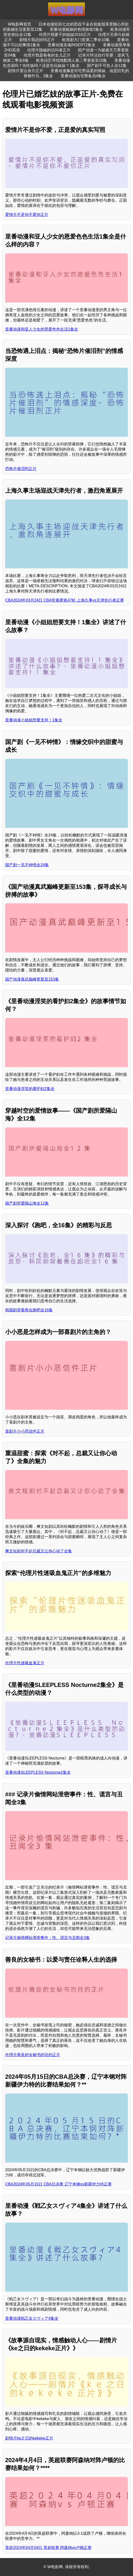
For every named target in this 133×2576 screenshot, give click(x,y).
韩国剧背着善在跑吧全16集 (29, 1310)
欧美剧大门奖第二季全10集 (86, 40)
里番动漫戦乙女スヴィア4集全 (31, 2318)
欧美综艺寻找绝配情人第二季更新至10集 (71, 60)
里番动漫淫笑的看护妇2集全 (29, 1089)
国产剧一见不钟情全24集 (27, 865)
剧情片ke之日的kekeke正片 (29, 2438)
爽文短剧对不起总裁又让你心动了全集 (38, 1551)
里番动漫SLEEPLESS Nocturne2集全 (38, 1772)
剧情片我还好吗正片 (37, 40)
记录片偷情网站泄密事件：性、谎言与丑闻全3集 (47, 1938)
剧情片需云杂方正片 (25, 71)
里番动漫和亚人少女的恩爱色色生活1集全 (41, 329)
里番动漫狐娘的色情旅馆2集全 (76, 29)
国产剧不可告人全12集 (107, 65)
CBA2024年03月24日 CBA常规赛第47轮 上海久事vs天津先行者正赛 (64, 600)
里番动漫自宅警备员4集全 (83, 76)
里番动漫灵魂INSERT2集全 (71, 45)
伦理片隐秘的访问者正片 (48, 50)
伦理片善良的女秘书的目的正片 (32, 2055)
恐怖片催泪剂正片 (21, 469)
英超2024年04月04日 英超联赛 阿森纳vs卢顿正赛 (48, 2548)
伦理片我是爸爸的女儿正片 (47, 55)
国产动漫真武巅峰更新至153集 (32, 979)
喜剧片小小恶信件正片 (24, 1431)
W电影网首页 (19, 24)
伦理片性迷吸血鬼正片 (24, 1663)
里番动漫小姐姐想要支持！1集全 (33, 720)
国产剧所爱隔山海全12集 (27, 1203)
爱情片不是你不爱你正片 (26, 214)
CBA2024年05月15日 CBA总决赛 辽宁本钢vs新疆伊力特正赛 (58, 2184)
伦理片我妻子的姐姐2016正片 (65, 34)
